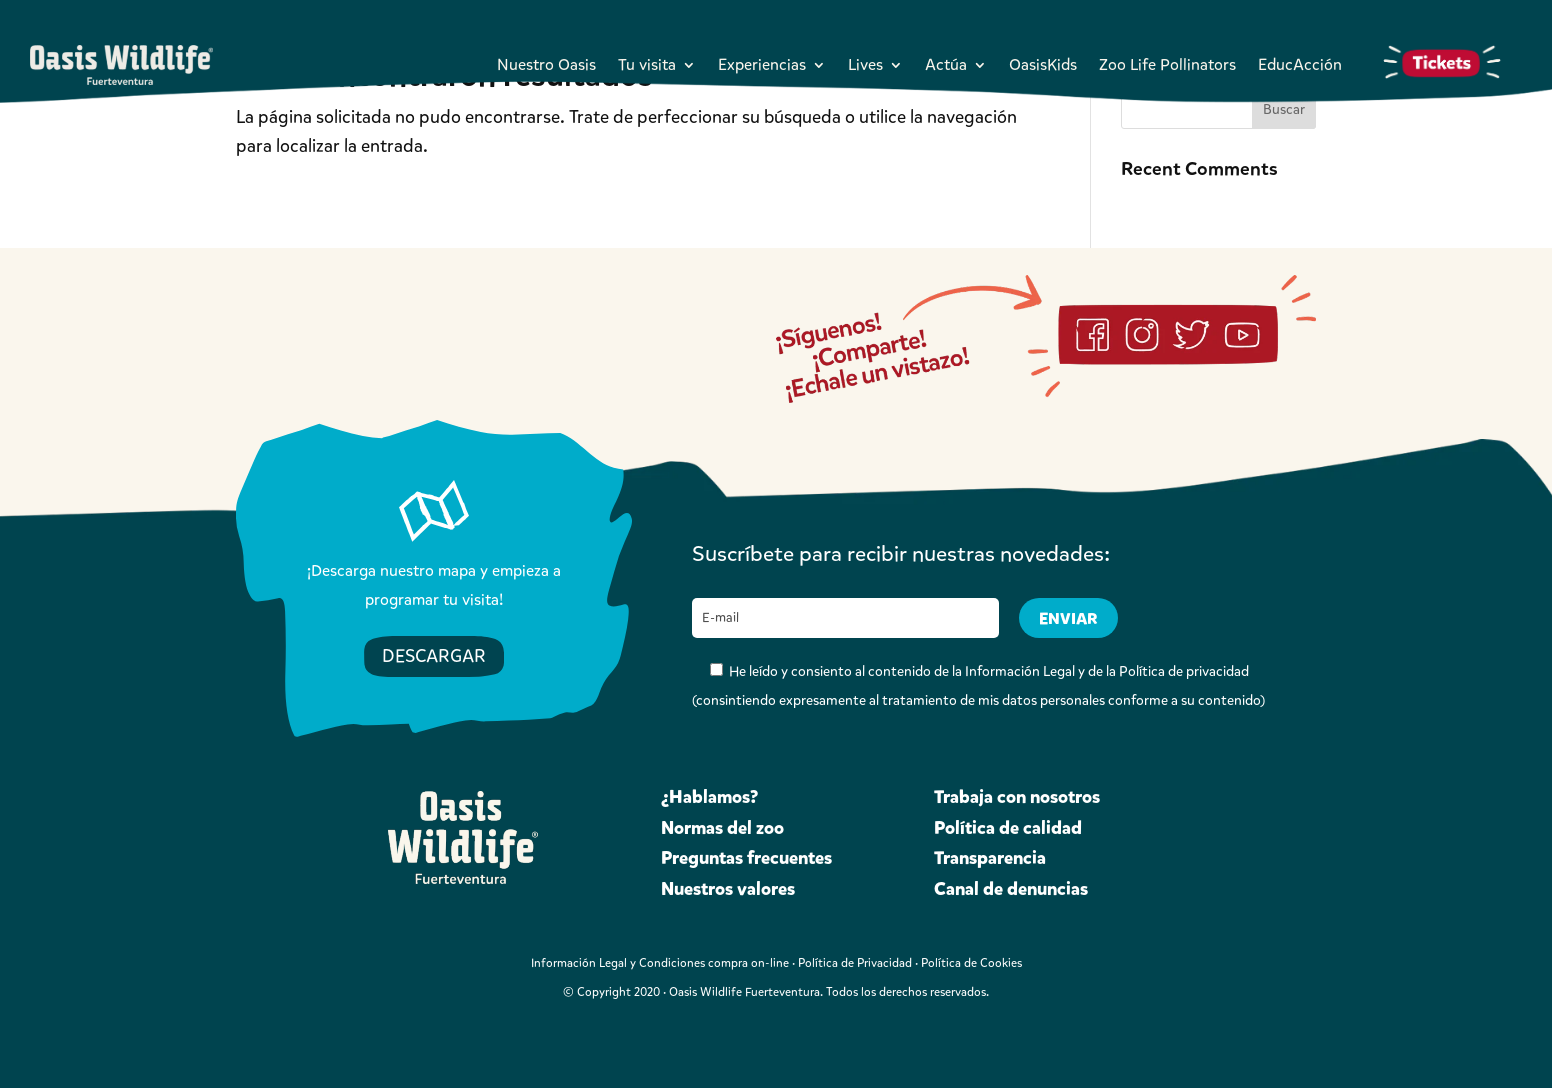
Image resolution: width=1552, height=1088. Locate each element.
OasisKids (1043, 64)
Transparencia (990, 858)
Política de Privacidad (855, 963)
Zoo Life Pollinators (1167, 64)
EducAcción (1300, 64)
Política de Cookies (971, 963)
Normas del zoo (722, 828)
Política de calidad (1008, 828)
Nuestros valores (728, 889)
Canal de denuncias (1011, 889)
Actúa (946, 64)
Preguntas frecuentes (746, 858)
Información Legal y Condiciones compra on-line (660, 963)
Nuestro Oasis (546, 64)
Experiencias (762, 64)
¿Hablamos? (709, 797)
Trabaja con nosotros (1017, 797)
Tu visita (647, 64)
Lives (865, 64)
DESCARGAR (434, 656)
